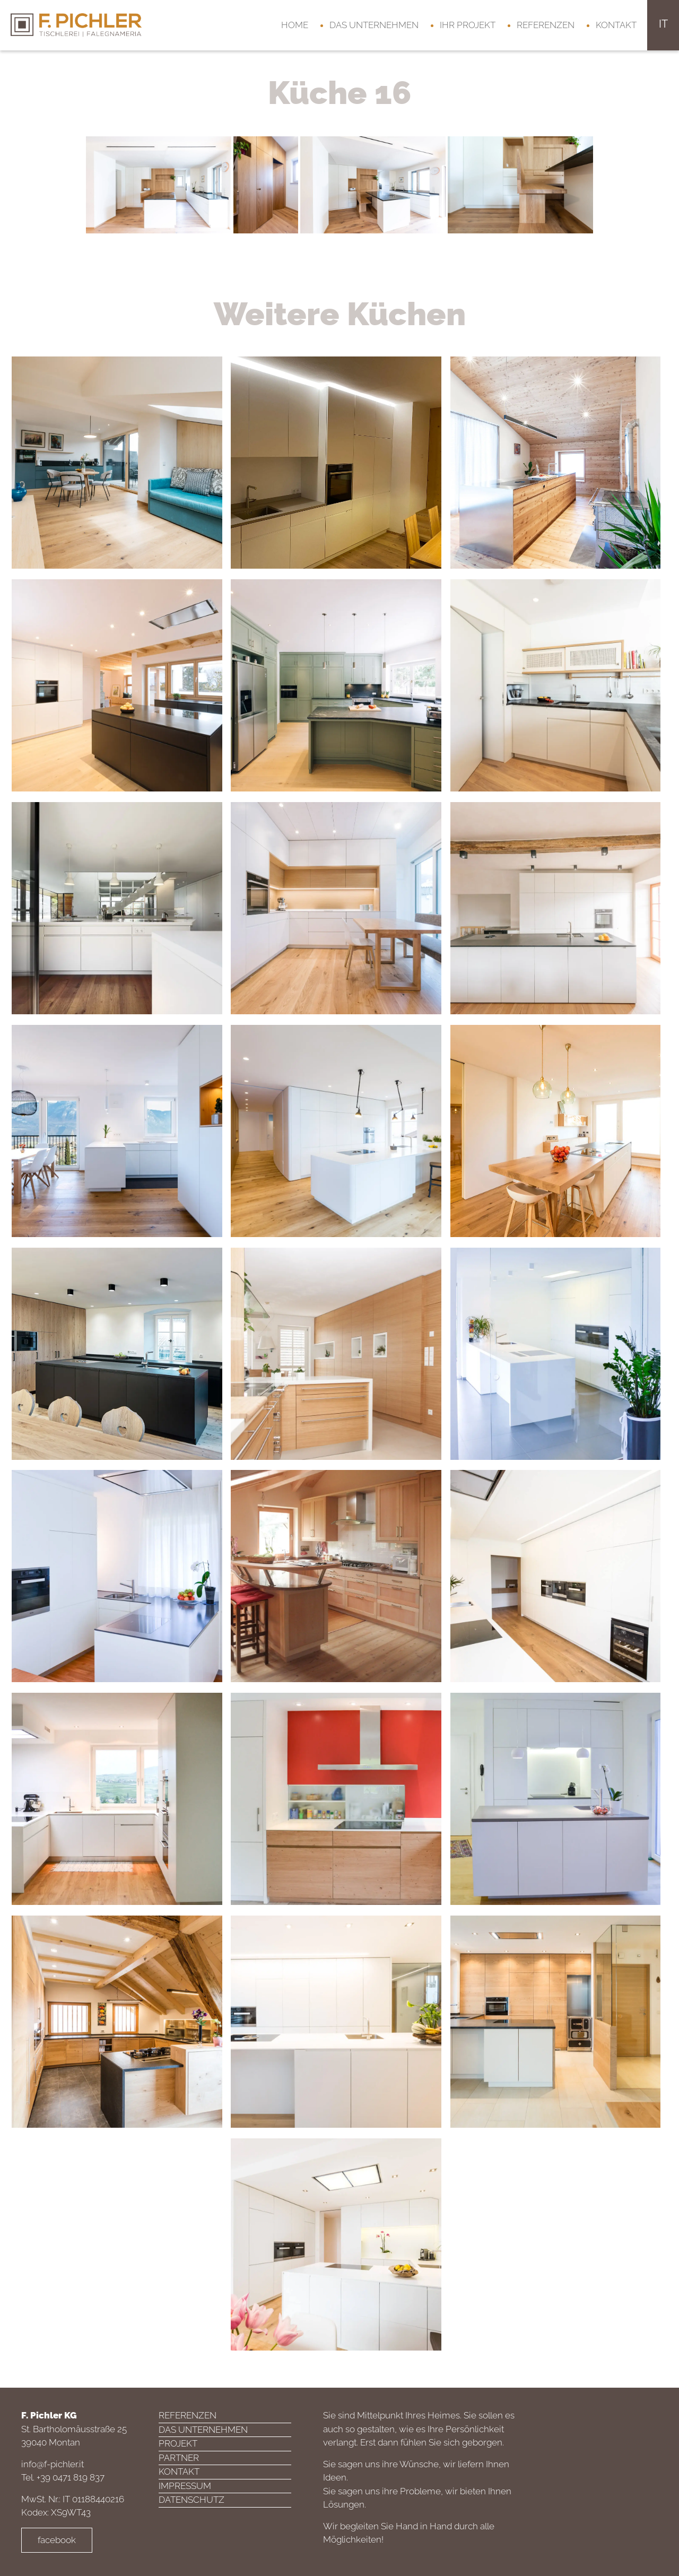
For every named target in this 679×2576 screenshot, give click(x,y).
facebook (57, 2540)
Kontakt (616, 25)
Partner (179, 2457)
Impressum (185, 2486)
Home (294, 25)
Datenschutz (191, 2499)
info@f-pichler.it (52, 2464)
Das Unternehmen (374, 25)
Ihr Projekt (467, 25)
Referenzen (545, 25)
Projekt (178, 2443)
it (663, 24)
